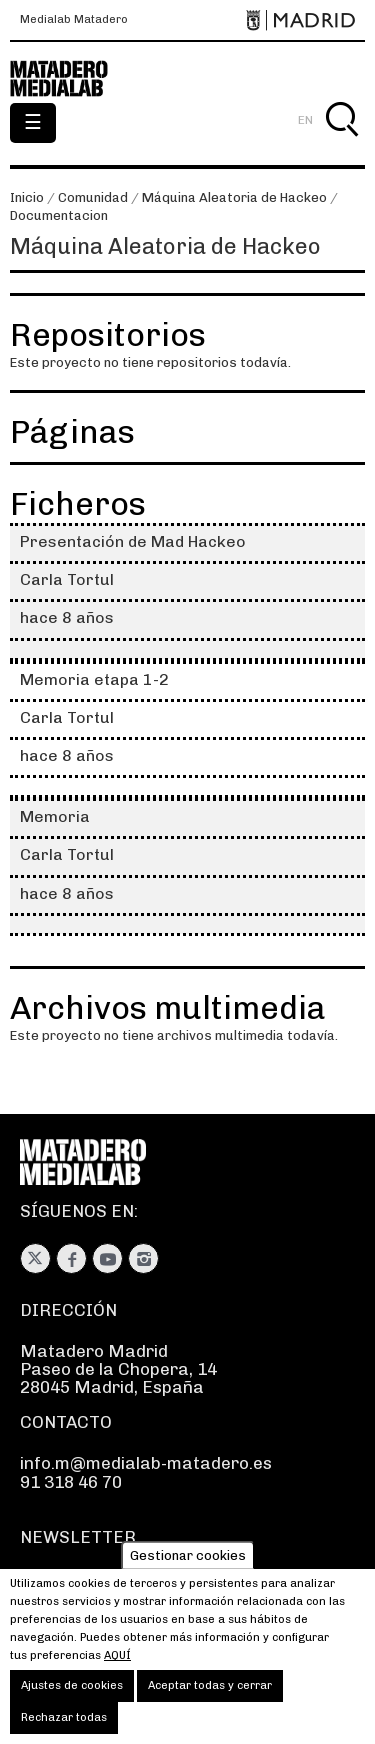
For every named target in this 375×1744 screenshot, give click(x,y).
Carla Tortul (67, 579)
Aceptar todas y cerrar (210, 1703)
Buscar (341, 142)
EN (305, 120)
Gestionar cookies (188, 1572)
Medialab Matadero (74, 20)
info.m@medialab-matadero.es (146, 1463)
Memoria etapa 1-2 (94, 679)
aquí (117, 1673)
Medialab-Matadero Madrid (70, 79)
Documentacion (59, 215)
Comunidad (93, 197)
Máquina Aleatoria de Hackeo (234, 197)
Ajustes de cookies (72, 1703)
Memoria (55, 816)
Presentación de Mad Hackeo (133, 541)
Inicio (27, 197)
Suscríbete (64, 1579)
